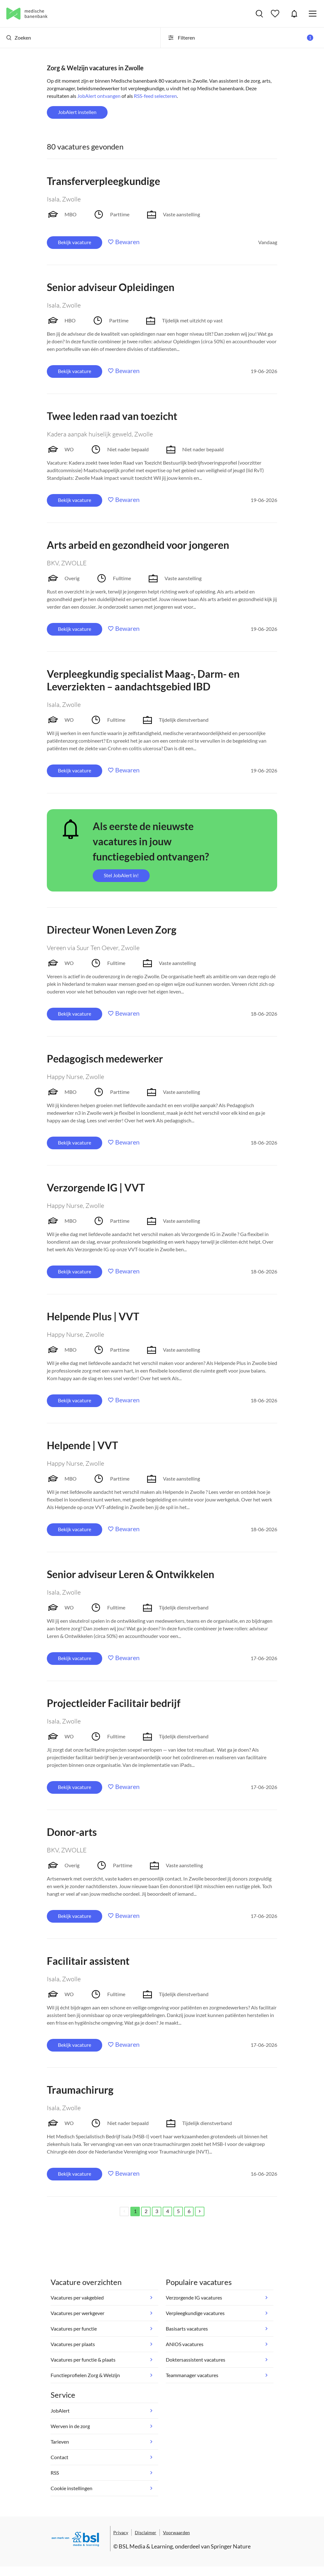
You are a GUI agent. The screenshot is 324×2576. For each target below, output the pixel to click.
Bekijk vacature (74, 242)
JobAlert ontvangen (99, 96)
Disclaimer (145, 2532)
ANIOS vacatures (184, 2344)
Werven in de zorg (70, 2426)
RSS (55, 2473)
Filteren (240, 37)
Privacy (120, 2532)
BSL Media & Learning (146, 2546)
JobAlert (294, 13)
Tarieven (60, 2442)
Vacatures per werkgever (77, 2313)
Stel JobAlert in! (121, 875)
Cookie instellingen (71, 2488)
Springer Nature (231, 2546)
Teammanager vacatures (192, 2375)
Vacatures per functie (74, 2328)
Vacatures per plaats (73, 2344)
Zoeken (18, 38)
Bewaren (127, 241)
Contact (59, 2457)
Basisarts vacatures (187, 2328)
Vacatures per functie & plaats (83, 2360)
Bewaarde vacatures (276, 13)
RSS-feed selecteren (155, 96)
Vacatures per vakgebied (77, 2297)
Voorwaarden (176, 2532)
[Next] (200, 2211)
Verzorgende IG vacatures (194, 2297)
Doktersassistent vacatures (195, 2360)
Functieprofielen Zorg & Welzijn (85, 2375)
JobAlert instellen (77, 112)
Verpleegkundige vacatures (195, 2313)
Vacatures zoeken (259, 13)
